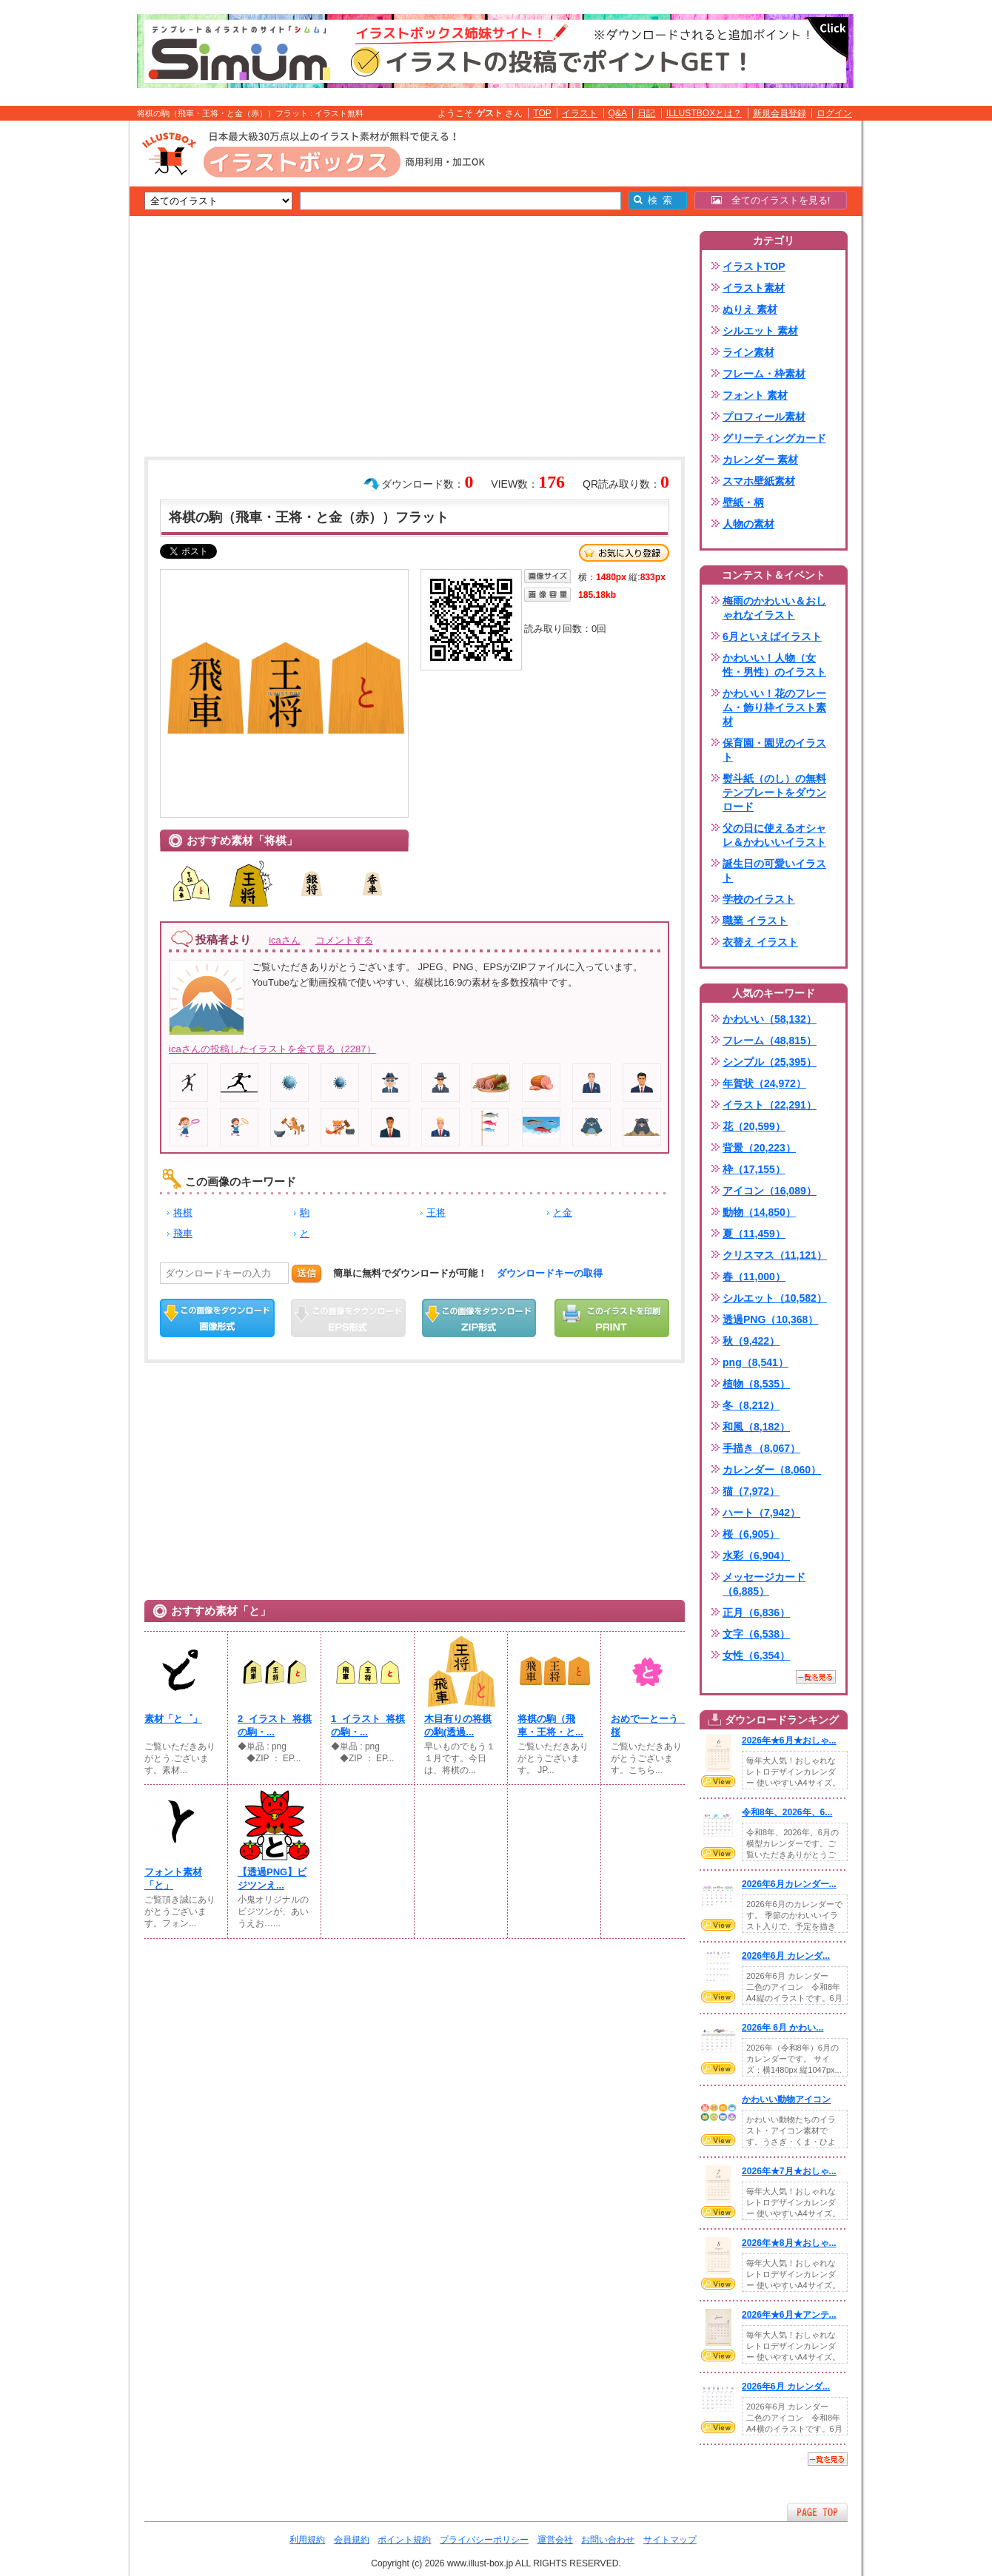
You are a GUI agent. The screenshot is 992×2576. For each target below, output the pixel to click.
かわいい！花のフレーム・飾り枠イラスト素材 (774, 707)
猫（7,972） (751, 1491)
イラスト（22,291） (770, 1105)
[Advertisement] (59, 350)
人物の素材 (748, 524)
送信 (306, 1273)
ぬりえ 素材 (750, 309)
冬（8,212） (751, 1405)
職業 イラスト (755, 921)
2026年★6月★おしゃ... (789, 1740)
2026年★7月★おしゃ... (789, 2171)
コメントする (344, 940)
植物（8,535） (756, 1384)
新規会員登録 (779, 113)
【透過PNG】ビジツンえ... (272, 1878)
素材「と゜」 (173, 1718)
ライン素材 (748, 352)
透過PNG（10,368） (770, 1319)
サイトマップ (670, 2540)
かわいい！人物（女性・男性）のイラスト (774, 665)
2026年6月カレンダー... (789, 1884)
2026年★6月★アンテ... (789, 2315)
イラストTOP (754, 266)
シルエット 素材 (760, 331)
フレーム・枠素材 (764, 374)
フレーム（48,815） (770, 1040)
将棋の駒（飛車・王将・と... (550, 1725)
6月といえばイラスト (772, 636)
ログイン (834, 113)
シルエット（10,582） (775, 1298)
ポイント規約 (404, 2540)
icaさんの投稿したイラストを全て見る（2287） (272, 1049)
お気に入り (624, 553)
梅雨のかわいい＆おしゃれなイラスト (774, 608)
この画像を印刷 (611, 1318)
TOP (542, 113)
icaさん (284, 940)
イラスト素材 (754, 288)
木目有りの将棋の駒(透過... (458, 1725)
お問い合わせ (607, 2540)
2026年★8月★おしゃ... (789, 2243)
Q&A (618, 113)
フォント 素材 (755, 395)
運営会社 (555, 2540)
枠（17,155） (754, 1169)
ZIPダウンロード (479, 1318)
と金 (562, 1212)
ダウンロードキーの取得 (550, 1273)
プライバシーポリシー (484, 2540)
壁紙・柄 (743, 502)
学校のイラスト (759, 899)
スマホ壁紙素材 (759, 481)
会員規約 (351, 2540)
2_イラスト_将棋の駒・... (275, 1725)
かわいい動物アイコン (786, 2099)
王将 (436, 1212)
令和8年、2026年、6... (787, 1812)
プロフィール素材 (764, 417)
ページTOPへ (817, 2512)
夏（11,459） (754, 1234)
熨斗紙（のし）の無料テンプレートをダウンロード (774, 793)
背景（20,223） (759, 1148)
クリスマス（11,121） (775, 1255)
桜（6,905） (751, 1534)
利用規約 (307, 2540)
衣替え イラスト (760, 942)
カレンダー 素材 (760, 459)
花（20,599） (754, 1126)
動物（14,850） (759, 1212)
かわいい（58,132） (770, 1019)
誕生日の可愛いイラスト (774, 871)
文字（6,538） (756, 1634)
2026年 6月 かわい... (782, 2027)
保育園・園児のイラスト (774, 750)
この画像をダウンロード (217, 1318)
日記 (646, 113)
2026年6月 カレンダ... (786, 1956)
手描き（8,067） (761, 1448)
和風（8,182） (756, 1427)
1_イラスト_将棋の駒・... (368, 1725)
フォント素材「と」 (173, 1878)
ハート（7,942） (761, 1513)
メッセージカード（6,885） (764, 1584)
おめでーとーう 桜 (648, 1725)
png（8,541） (755, 1362)
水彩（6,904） (756, 1555)
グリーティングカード (774, 438)
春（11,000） (754, 1276)
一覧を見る (816, 1677)
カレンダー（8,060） (772, 1470)
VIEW (718, 1781)
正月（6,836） (756, 1612)
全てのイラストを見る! (771, 200)
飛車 (182, 1233)
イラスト (579, 113)
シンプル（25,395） (770, 1062)
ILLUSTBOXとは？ (704, 113)
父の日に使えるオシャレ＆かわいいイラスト (774, 835)
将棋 (182, 1212)
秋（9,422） (751, 1341)
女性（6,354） (756, 1655)
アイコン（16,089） (770, 1191)
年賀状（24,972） (764, 1083)
